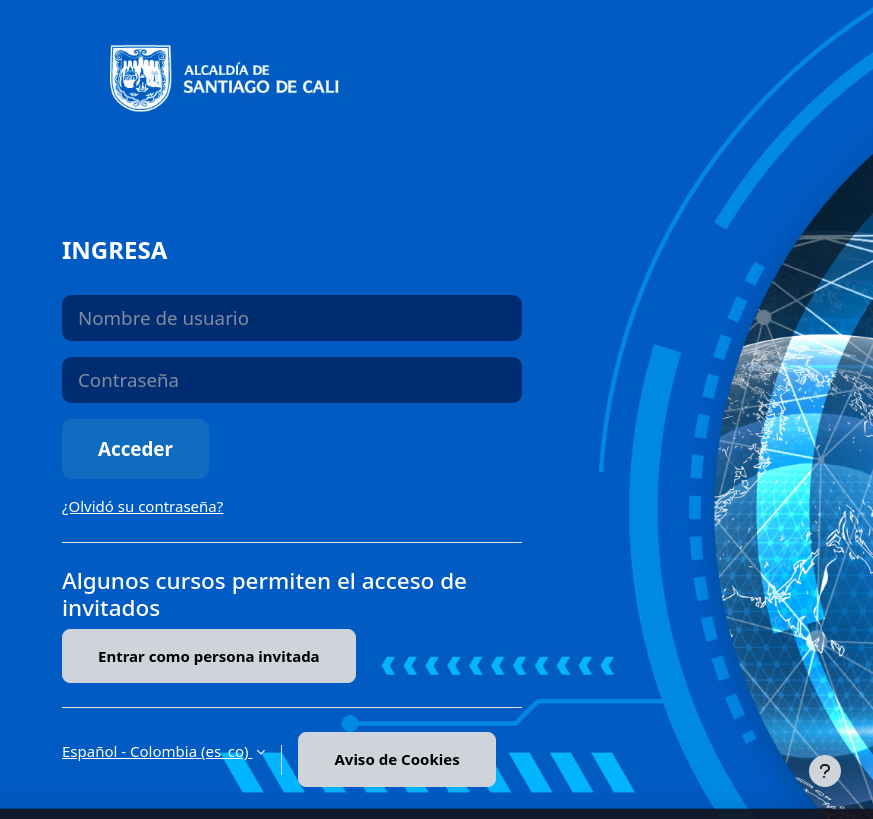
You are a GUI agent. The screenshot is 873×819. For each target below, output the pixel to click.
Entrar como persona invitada (209, 656)
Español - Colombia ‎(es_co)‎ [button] (157, 751)
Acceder (135, 448)
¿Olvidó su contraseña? (142, 506)
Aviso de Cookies (396, 759)
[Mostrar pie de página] (825, 771)
